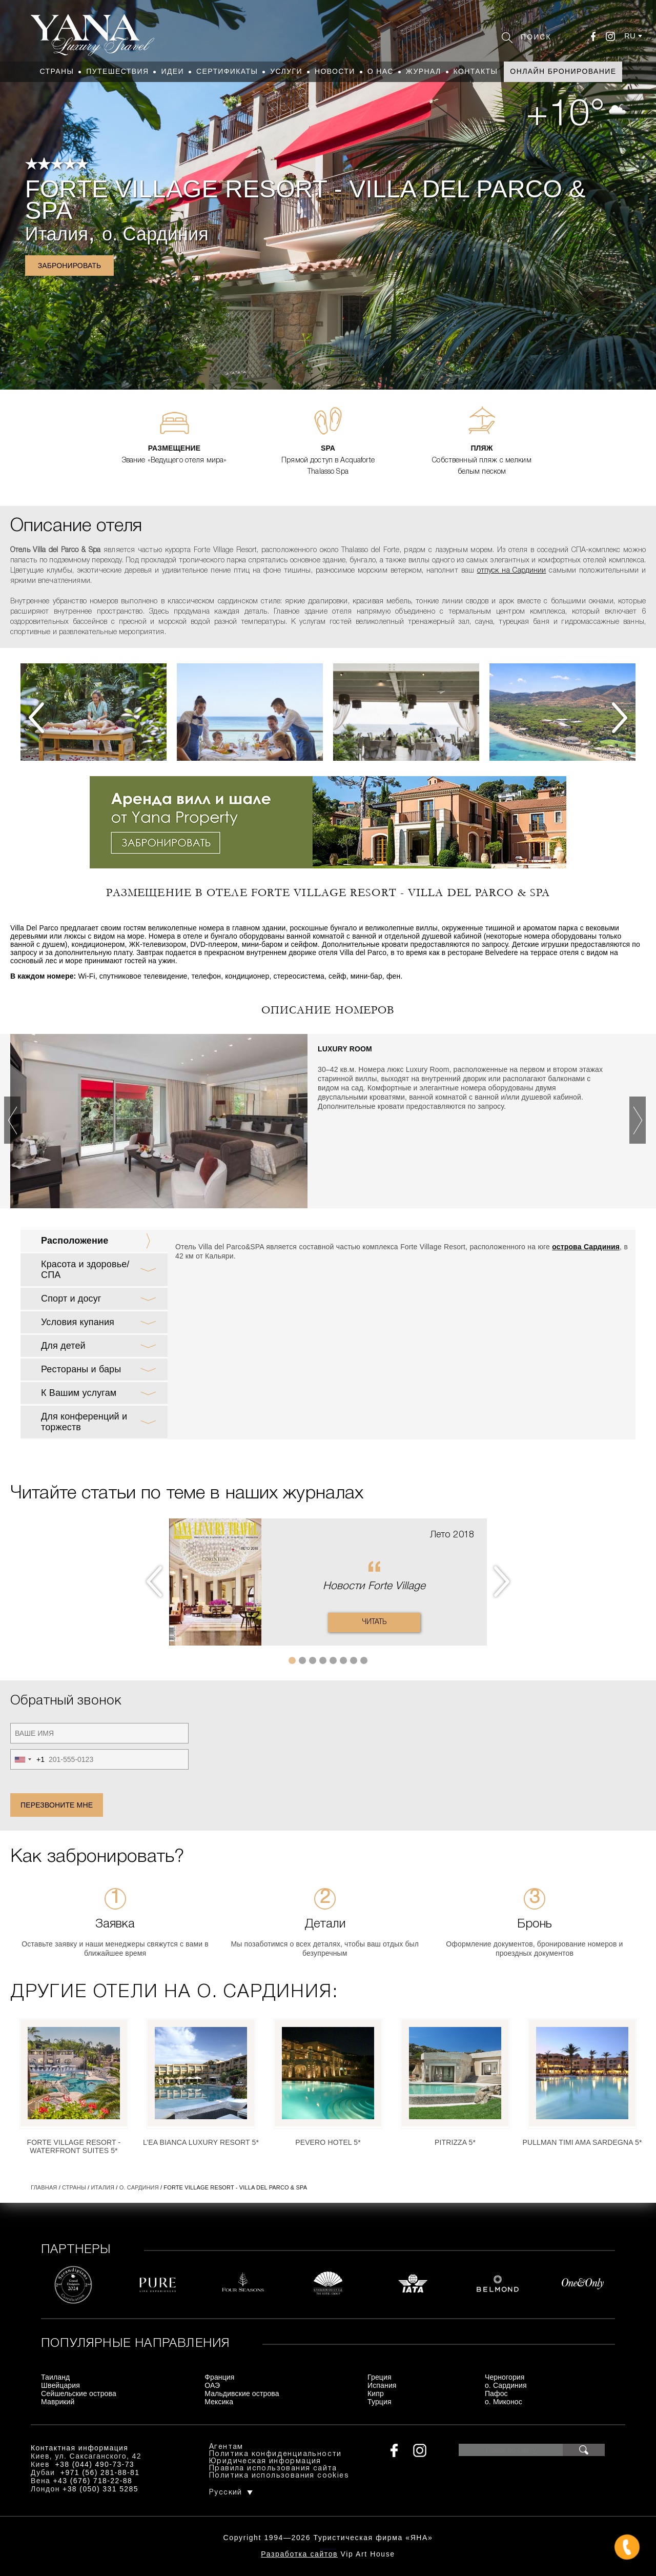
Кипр (375, 2393)
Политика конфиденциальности (275, 2454)
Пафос (496, 2393)
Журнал (423, 71)
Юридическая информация (265, 2461)
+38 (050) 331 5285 (100, 2489)
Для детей (63, 1346)
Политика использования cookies (279, 2475)
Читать (374, 1622)
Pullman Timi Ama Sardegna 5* (582, 2142)
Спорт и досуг (71, 1298)
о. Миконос (503, 2402)
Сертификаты (227, 71)
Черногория (505, 2377)
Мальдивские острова (241, 2393)
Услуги (286, 71)
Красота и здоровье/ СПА (85, 1269)
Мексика (218, 2402)
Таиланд (55, 2377)
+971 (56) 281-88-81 (100, 2472)
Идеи (172, 71)
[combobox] (28, 1759)
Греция (379, 2377)
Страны (57, 71)
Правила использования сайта (273, 2468)
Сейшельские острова (78, 2393)
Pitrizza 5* (455, 2142)
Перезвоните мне (56, 1805)
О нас (380, 71)
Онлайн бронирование (563, 71)
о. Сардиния (155, 234)
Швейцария (60, 2385)
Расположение (74, 1240)
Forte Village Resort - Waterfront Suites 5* (74, 2146)
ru (630, 35)
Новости (335, 71)
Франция (219, 2377)
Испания (382, 2385)
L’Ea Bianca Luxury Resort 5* (201, 2142)
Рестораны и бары (81, 1369)
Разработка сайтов (299, 2554)
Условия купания (77, 1322)
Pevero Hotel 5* (328, 2142)
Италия (56, 234)
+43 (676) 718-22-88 (93, 2481)
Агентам (226, 2447)
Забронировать (69, 265)
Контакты (476, 71)
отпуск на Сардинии (511, 570)
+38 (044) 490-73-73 (94, 2464)
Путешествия (117, 71)
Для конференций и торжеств (84, 1421)
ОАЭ (212, 2385)
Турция (379, 2402)
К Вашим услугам (78, 1393)
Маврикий (58, 2402)
